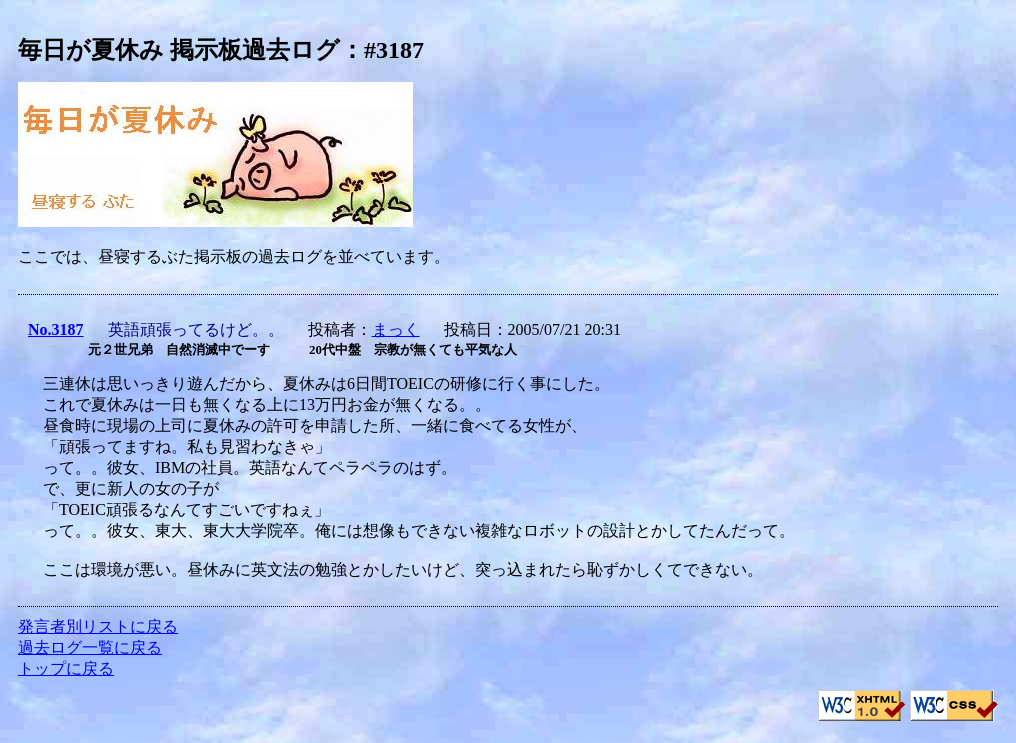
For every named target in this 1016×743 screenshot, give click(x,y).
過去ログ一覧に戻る (90, 647)
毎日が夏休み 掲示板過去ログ (179, 50)
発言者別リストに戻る (98, 626)
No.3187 (56, 329)
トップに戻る (66, 668)
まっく (396, 329)
